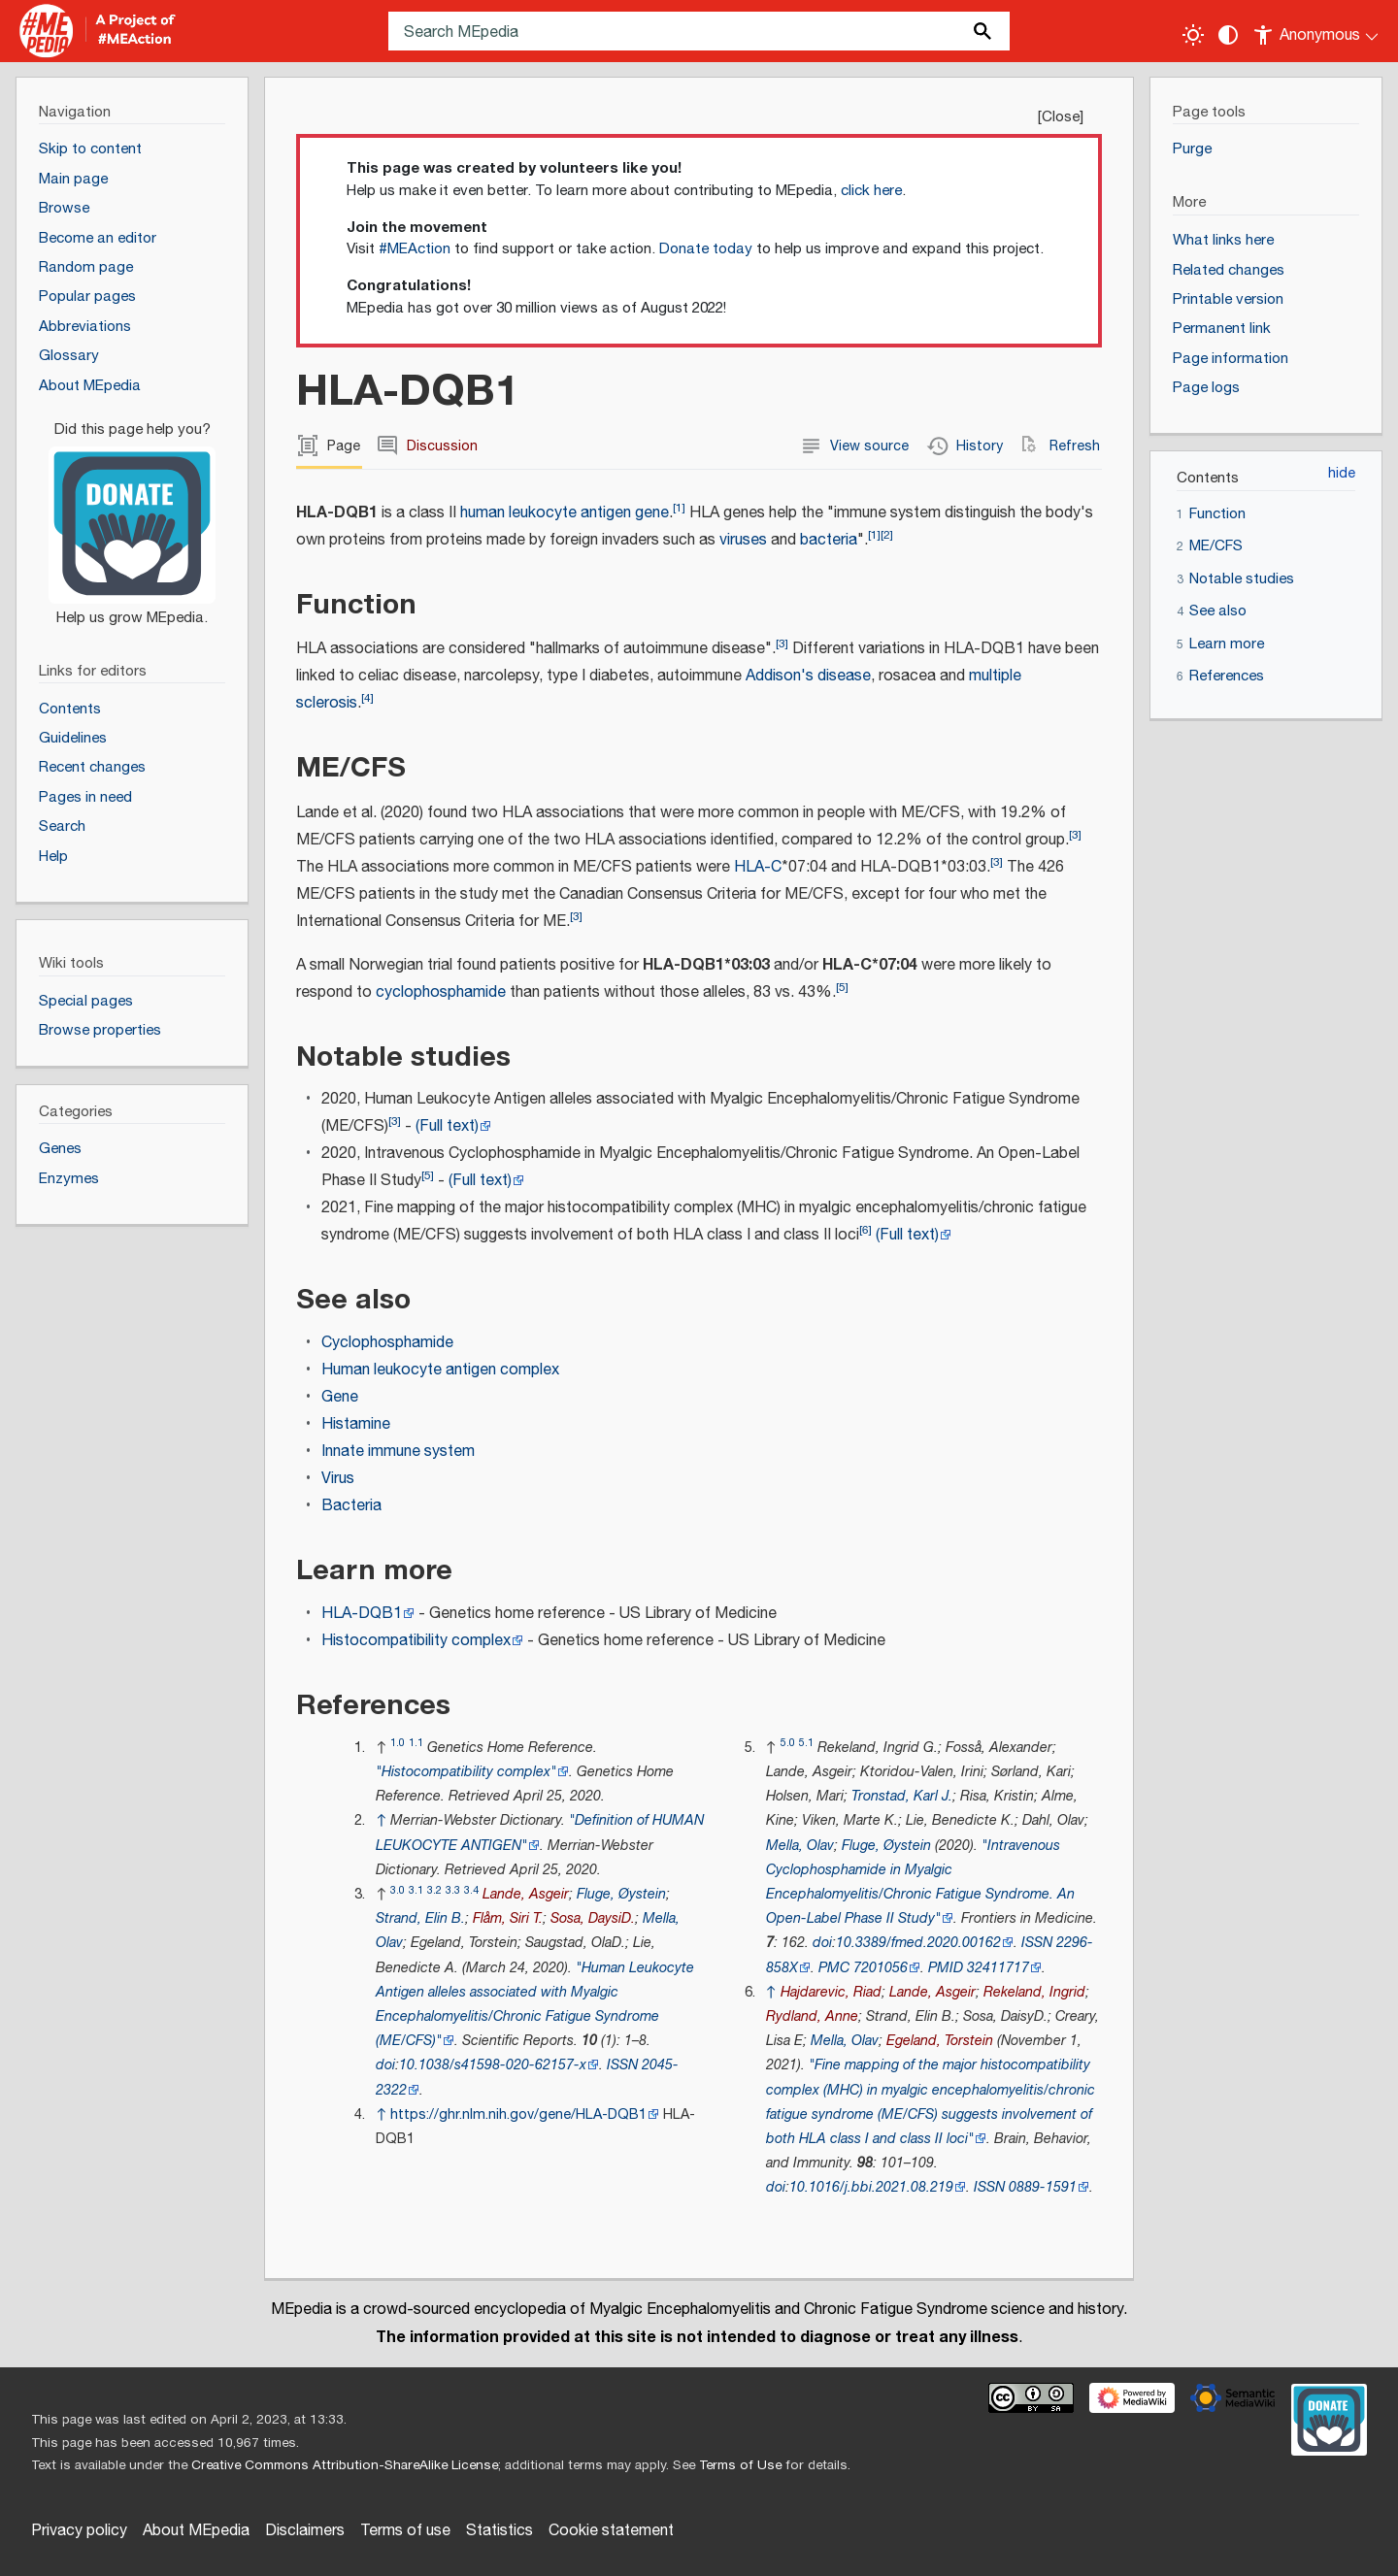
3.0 (397, 1890)
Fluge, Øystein (621, 1894)
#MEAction (414, 249)
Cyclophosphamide (387, 1343)
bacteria (828, 540)
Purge (1192, 149)
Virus (337, 1479)
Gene (339, 1397)
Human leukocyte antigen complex (440, 1370)
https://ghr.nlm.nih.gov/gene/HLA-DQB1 (518, 2114)
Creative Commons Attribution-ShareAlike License (344, 2465)
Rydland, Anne (812, 2016)
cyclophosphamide (441, 992)
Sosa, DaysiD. (592, 1918)
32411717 (998, 1968)
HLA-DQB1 (361, 1614)
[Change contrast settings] (1228, 35)
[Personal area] (1316, 31)
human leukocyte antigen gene (564, 513)
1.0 (397, 1742)
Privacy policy (79, 2531)
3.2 (434, 1890)
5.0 (788, 1742)
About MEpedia (196, 2531)
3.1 (416, 1890)
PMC (833, 1968)
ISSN (622, 2065)
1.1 (416, 1742)
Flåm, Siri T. (508, 1918)
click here (871, 191)
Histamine (355, 1424)
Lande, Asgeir (526, 1894)
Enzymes (69, 1179)
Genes (60, 1149)
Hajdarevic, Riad (831, 1992)
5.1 (806, 1742)
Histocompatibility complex (416, 1641)
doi (385, 2065)
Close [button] (1061, 117)
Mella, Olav (800, 1845)
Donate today (705, 249)
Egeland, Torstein (939, 2041)
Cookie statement (611, 2531)
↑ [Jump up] (381, 1820)
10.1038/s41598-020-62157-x (492, 2065)
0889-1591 (1043, 2187)
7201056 (880, 1968)
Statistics (499, 2531)
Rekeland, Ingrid (1034, 1992)
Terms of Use (740, 2465)
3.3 (453, 1890)
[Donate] (132, 515)
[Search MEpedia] (699, 31)
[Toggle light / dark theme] (1193, 35)
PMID (945, 1968)
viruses (743, 540)
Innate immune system (398, 1451)
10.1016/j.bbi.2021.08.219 (871, 2187)
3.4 (471, 1890)
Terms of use (405, 2531)
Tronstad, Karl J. (901, 1796)
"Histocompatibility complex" (466, 1772)
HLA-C (758, 867)
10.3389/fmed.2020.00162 (918, 1943)
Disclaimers (305, 2531)
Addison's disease (808, 676)
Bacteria (351, 1506)
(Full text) (447, 1126)
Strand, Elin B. (420, 1918)
